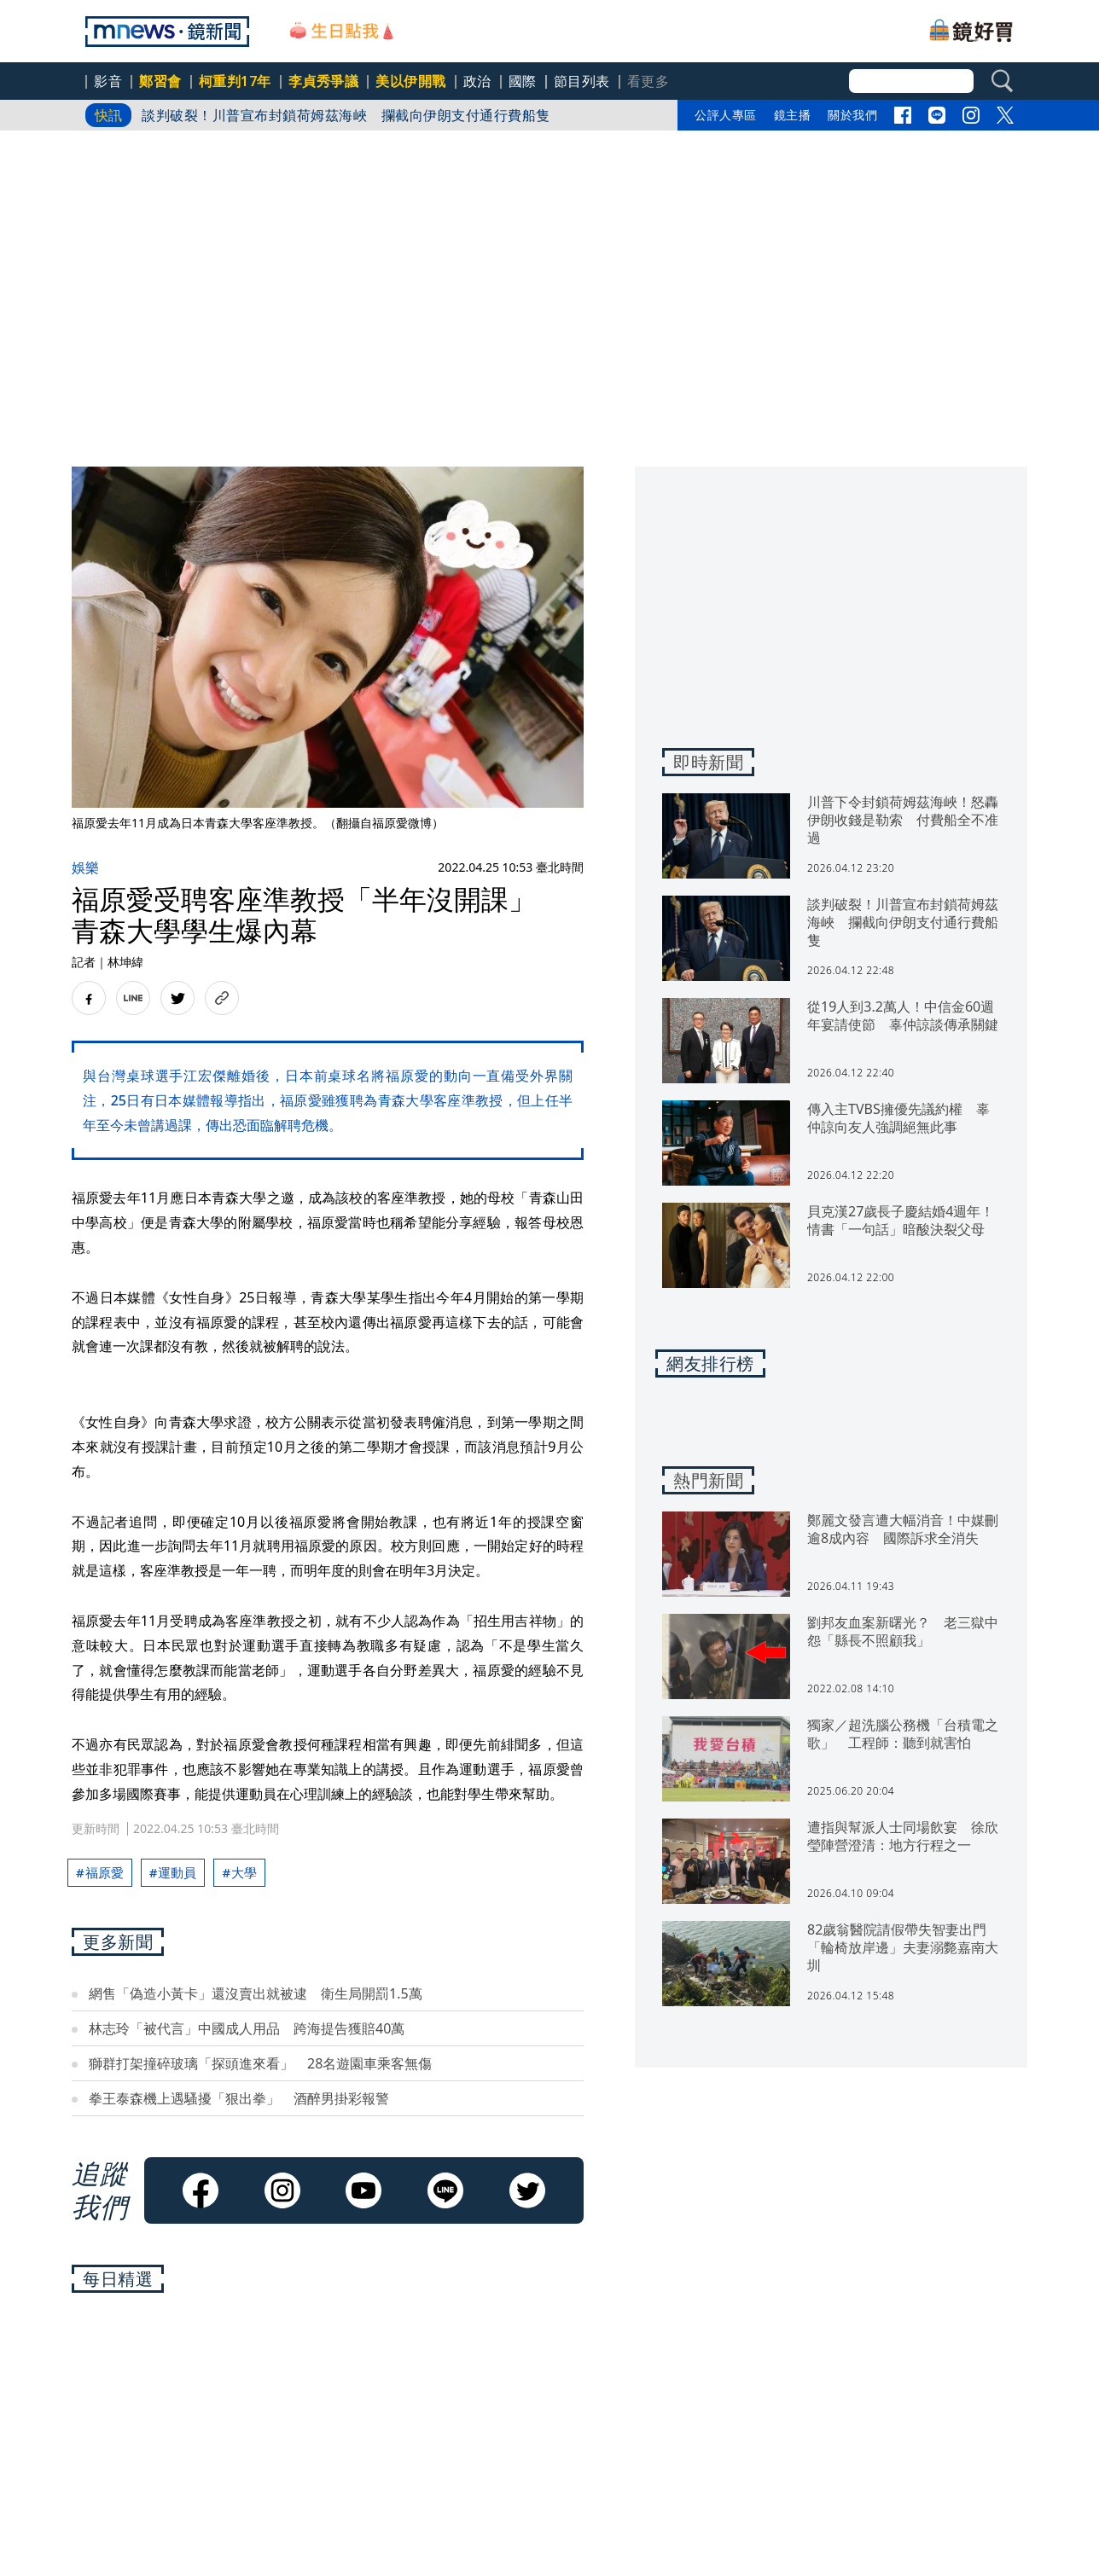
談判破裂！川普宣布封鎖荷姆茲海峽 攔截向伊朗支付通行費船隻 (346, 115)
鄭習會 (160, 81)
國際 (523, 81)
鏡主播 (792, 115)
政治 (477, 81)
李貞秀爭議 (323, 81)
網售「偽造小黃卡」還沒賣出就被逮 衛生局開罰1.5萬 (255, 1993)
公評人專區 (726, 115)
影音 (108, 81)
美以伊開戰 (410, 81)
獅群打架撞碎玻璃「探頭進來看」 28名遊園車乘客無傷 (260, 2063)
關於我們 (852, 115)
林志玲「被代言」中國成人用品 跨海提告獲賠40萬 (246, 2028)
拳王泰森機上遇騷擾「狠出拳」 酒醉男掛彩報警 (239, 2098)
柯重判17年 (235, 81)
